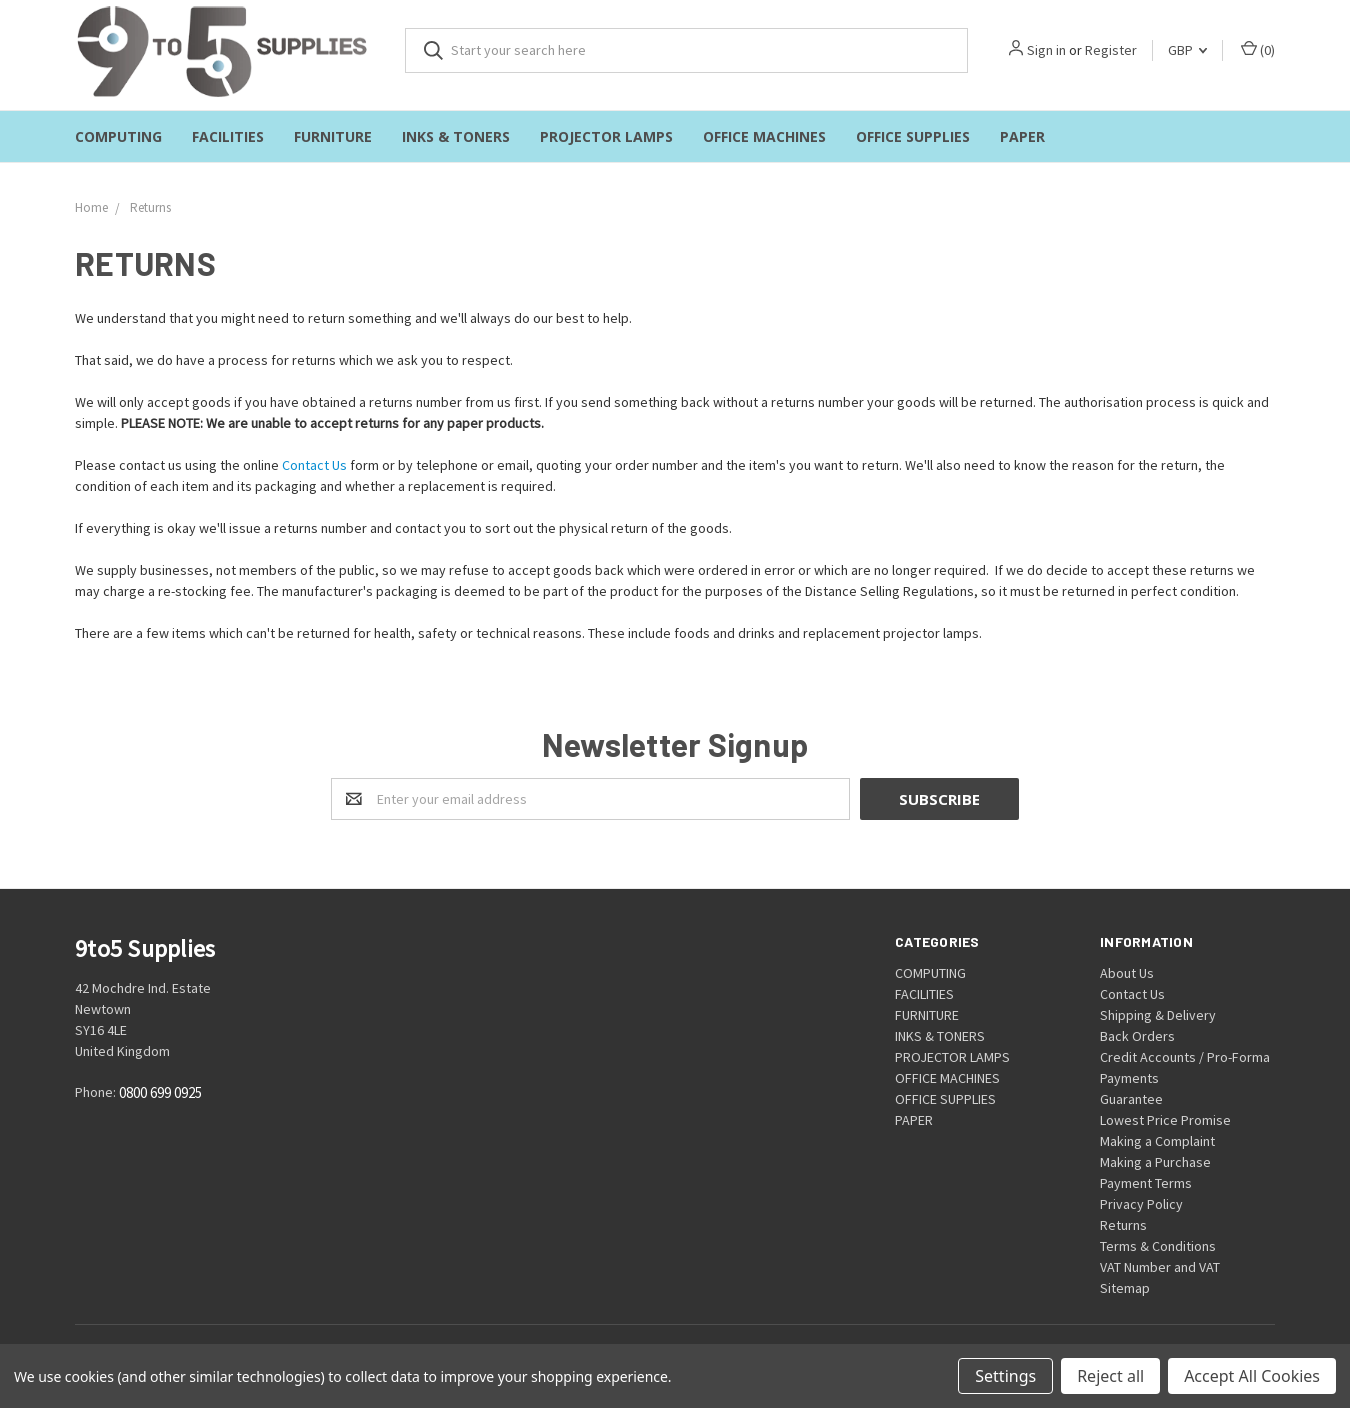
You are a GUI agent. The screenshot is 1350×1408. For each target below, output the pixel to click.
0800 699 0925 (160, 1093)
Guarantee (1131, 1099)
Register (1111, 50)
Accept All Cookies (1252, 1376)
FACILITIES (228, 136)
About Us (1127, 973)
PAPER (1022, 136)
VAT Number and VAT (1160, 1267)
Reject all (1110, 1376)
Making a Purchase (1155, 1162)
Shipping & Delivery (1158, 1015)
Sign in (1046, 50)
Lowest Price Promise (1165, 1120)
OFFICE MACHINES (764, 136)
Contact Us (314, 465)
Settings (1005, 1376)
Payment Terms (1146, 1183)
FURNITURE (333, 136)
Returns (1123, 1225)
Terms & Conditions (1158, 1246)
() (1258, 49)
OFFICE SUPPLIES (913, 136)
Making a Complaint (1157, 1141)
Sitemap (1125, 1288)
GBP (1187, 50)
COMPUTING (118, 136)
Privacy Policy (1141, 1204)
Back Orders (1137, 1036)
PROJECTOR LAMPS (606, 136)
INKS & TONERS (456, 136)
